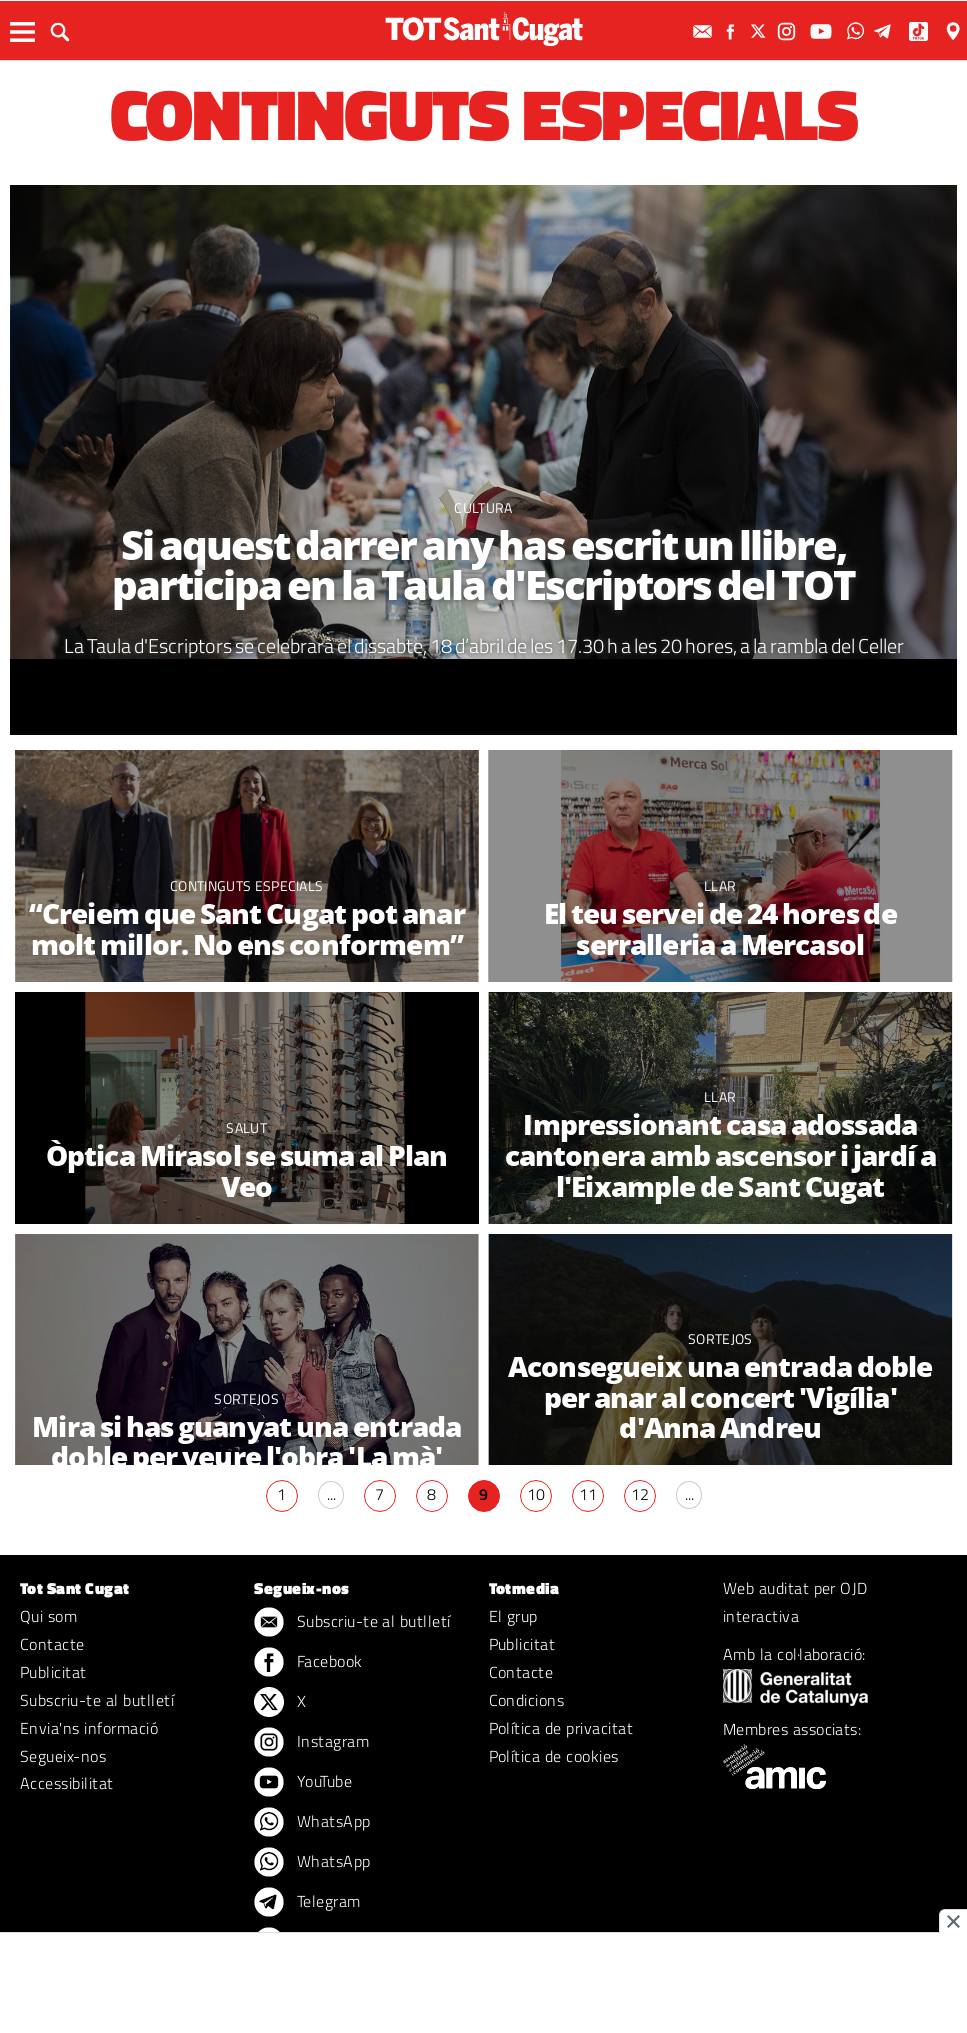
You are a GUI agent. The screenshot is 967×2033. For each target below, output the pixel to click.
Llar (720, 885)
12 (640, 1494)
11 (588, 1494)
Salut (246, 1127)
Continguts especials (246, 885)
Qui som (48, 1616)
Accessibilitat (67, 1783)
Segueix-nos (63, 1756)
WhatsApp (312, 1823)
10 (536, 1494)
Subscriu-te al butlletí (97, 1700)
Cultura (483, 507)
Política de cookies (554, 1756)
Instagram (311, 1743)
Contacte (52, 1644)
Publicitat (53, 1672)
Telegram (307, 1903)
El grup (513, 1616)
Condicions (527, 1700)
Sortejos (246, 1398)
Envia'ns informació (89, 1728)
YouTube (303, 1783)
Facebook (308, 1663)
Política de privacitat (561, 1728)
